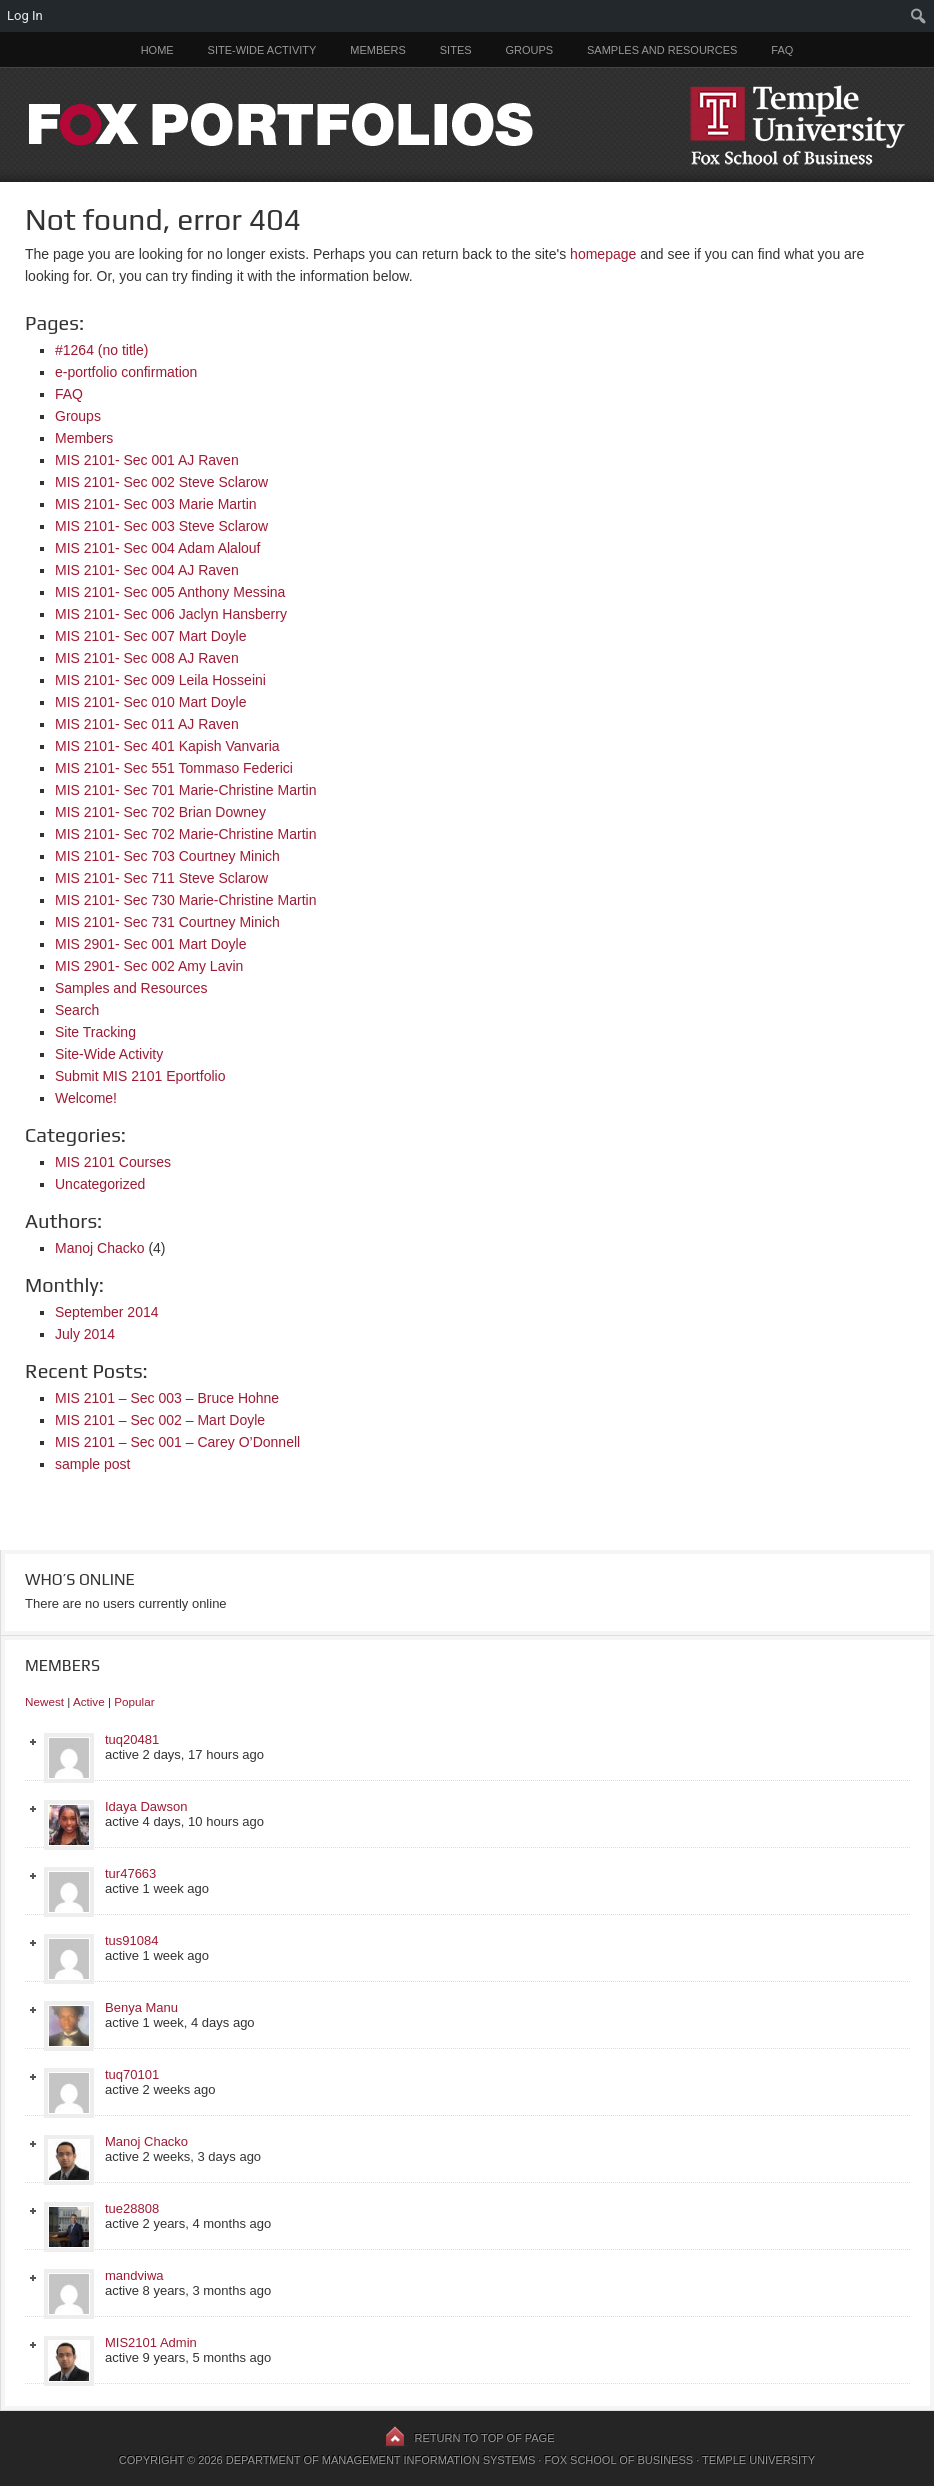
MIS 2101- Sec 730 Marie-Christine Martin (185, 900)
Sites (456, 50)
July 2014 (85, 1334)
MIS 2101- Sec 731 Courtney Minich (167, 922)
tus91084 (132, 1940)
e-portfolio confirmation (126, 372)
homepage (603, 254)
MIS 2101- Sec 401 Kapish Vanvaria (167, 746)
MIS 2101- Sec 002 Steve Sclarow (161, 482)
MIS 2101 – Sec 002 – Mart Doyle (160, 1420)
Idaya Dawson (146, 1806)
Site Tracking (95, 1032)
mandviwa (134, 2275)
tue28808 (132, 2208)
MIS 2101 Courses (113, 1162)
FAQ (782, 50)
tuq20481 (132, 1739)
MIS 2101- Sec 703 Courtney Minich (167, 856)
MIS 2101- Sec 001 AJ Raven (147, 460)
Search (77, 1010)
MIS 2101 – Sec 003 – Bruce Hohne (167, 1398)
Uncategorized (100, 1184)
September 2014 (107, 1312)
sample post (92, 1464)
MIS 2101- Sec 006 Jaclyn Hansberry (171, 614)
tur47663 (130, 1873)
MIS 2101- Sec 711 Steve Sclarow (161, 878)
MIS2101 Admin (151, 2342)
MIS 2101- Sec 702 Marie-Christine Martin (185, 834)
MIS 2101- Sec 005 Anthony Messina (170, 592)
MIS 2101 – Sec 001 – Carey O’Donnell (177, 1442)
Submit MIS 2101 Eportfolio (140, 1076)
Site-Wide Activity (262, 50)
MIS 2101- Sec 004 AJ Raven (147, 570)
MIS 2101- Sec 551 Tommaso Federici (174, 768)
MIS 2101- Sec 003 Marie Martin (156, 504)
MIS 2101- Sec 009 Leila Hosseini (160, 680)
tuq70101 (132, 2074)
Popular (134, 1701)
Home (157, 50)
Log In (25, 15)
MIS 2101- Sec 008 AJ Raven (147, 658)
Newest (44, 1701)
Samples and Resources (662, 50)
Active (89, 1701)
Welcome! (86, 1098)
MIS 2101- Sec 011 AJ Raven (147, 724)
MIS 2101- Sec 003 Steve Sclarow (161, 526)
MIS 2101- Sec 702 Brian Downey (160, 812)
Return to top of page (485, 2438)
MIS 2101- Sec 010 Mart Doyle (150, 702)
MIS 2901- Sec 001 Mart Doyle (150, 944)
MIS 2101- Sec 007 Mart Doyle (150, 636)
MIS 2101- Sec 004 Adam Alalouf (157, 548)
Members (378, 50)
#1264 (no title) (101, 350)
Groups (529, 50)
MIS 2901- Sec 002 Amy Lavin (149, 966)
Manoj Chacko (100, 1248)
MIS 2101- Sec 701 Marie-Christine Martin (185, 790)
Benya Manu (141, 2007)
